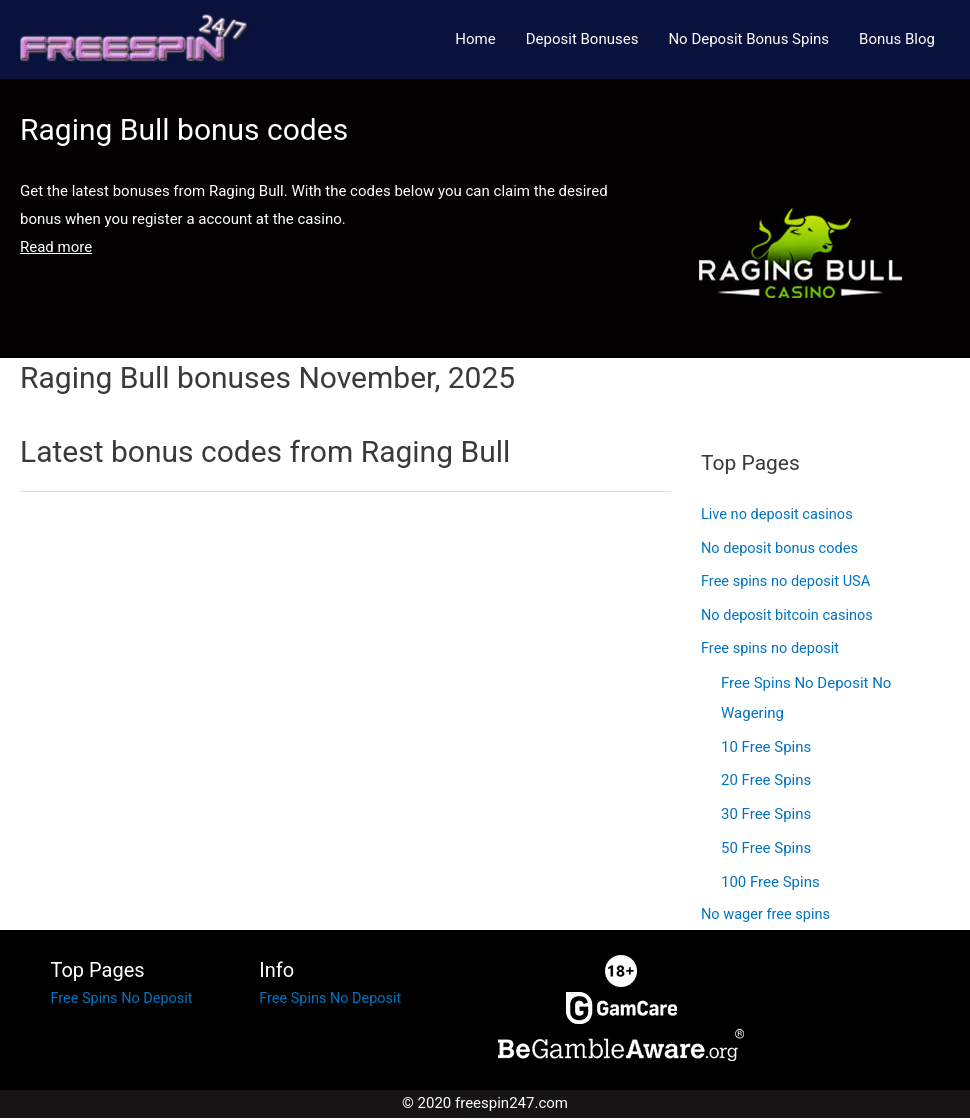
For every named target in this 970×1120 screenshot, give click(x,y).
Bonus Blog (897, 40)
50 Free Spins (766, 850)
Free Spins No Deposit (124, 1001)
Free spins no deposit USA (788, 584)
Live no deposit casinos (779, 517)
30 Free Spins (766, 817)
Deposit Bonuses (582, 40)
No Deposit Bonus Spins (748, 40)
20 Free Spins (766, 783)
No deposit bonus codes (782, 550)
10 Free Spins (766, 749)
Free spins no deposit (772, 652)
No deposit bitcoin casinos (789, 618)
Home (475, 40)
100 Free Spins (770, 884)
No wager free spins (767, 918)
